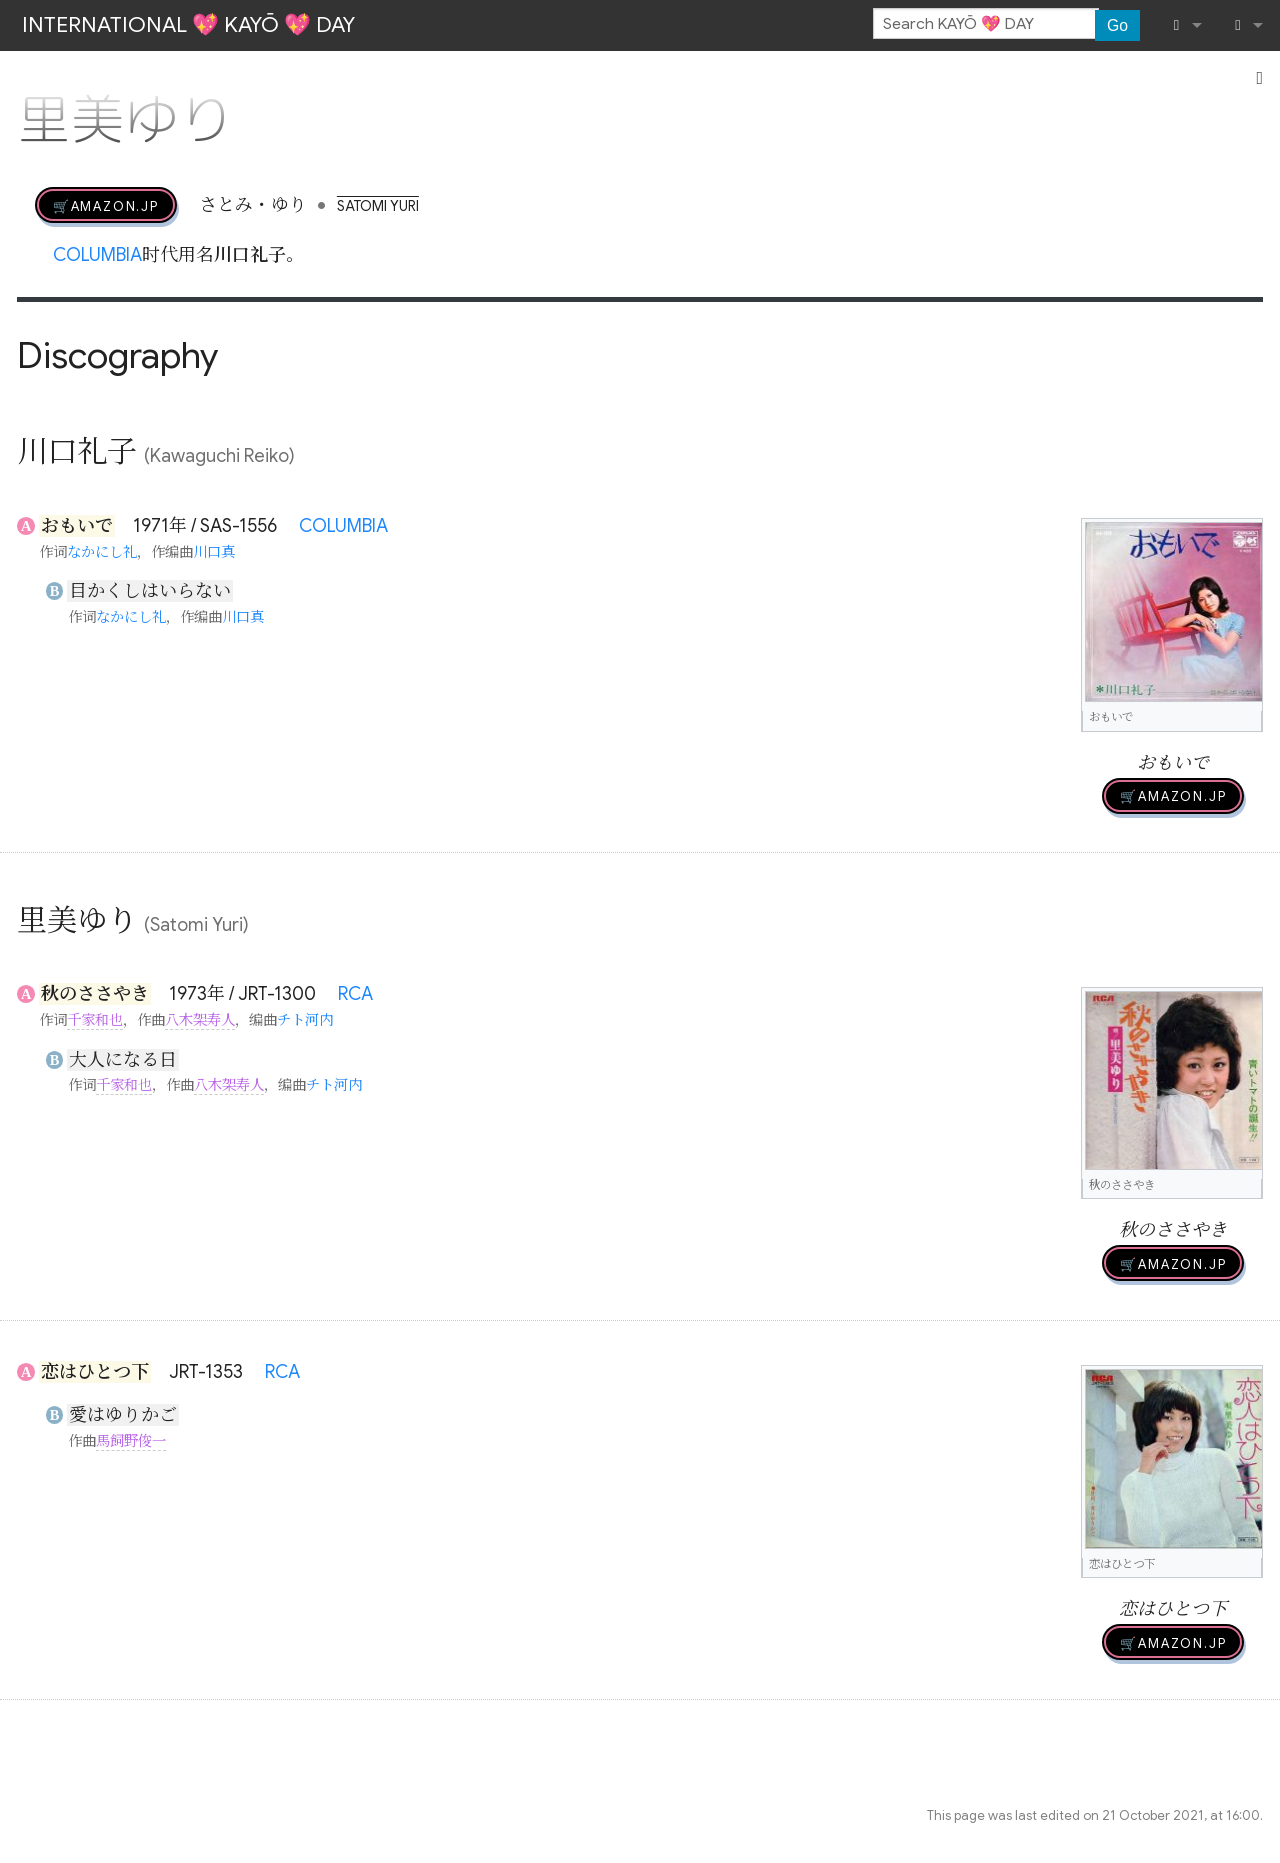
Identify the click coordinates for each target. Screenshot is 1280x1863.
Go (1117, 25)
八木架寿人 (200, 1020)
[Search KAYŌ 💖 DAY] (986, 24)
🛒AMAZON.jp (106, 205)
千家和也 (95, 1020)
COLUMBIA (97, 255)
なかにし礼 (102, 552)
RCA (355, 994)
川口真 (214, 552)
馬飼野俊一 (131, 1441)
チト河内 (305, 1020)
